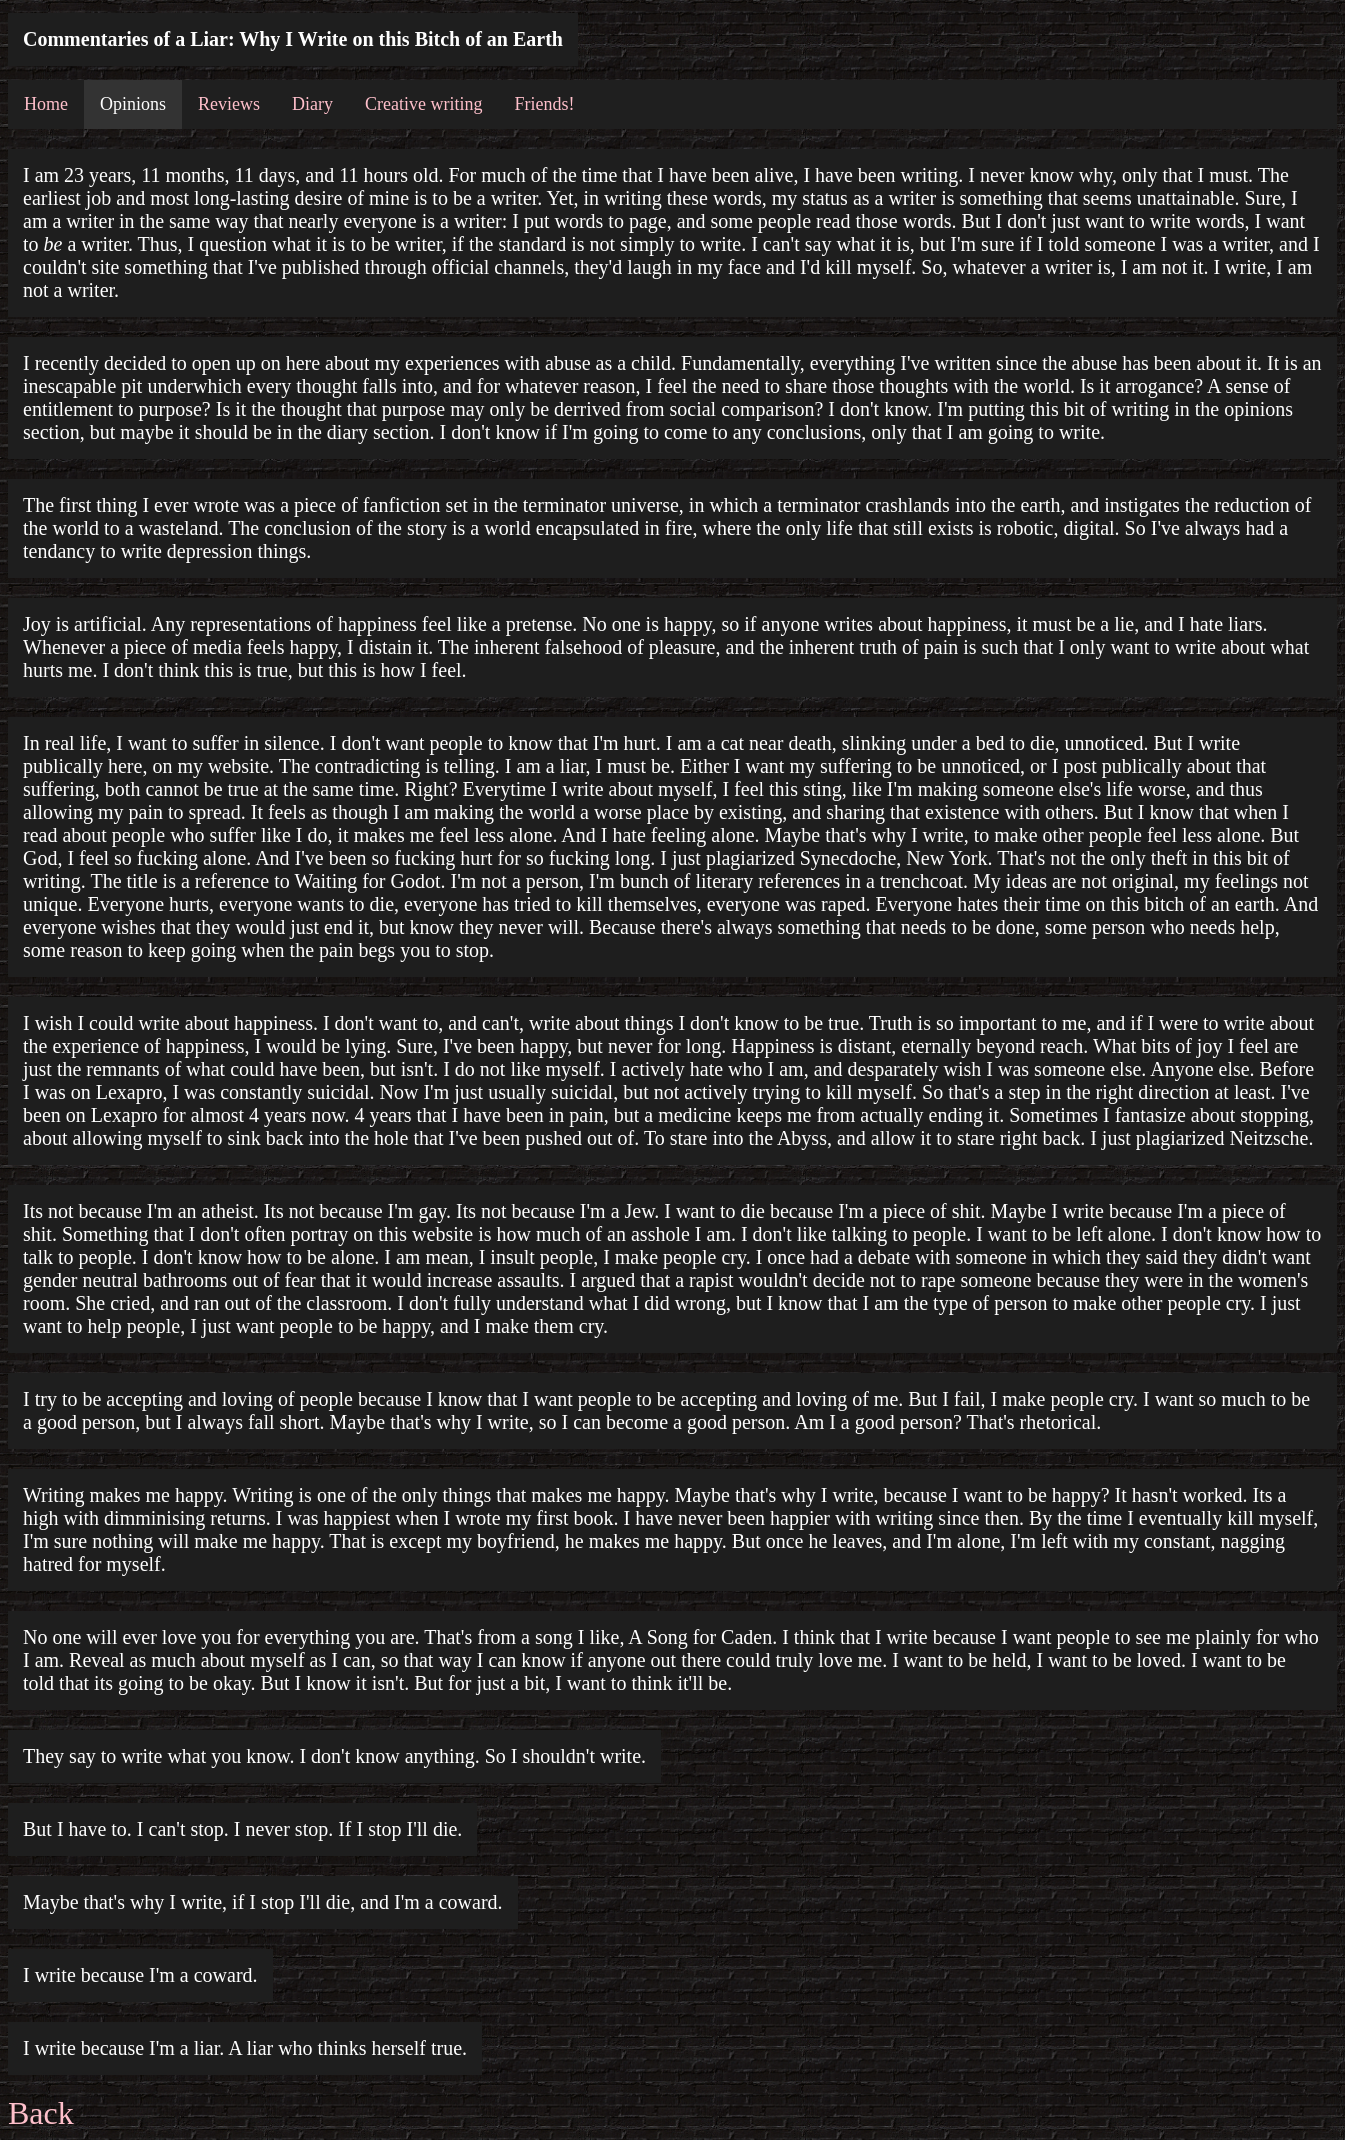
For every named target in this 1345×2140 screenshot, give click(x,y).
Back (41, 2113)
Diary (312, 104)
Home (46, 104)
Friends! (544, 104)
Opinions (133, 104)
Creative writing (423, 104)
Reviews (229, 104)
